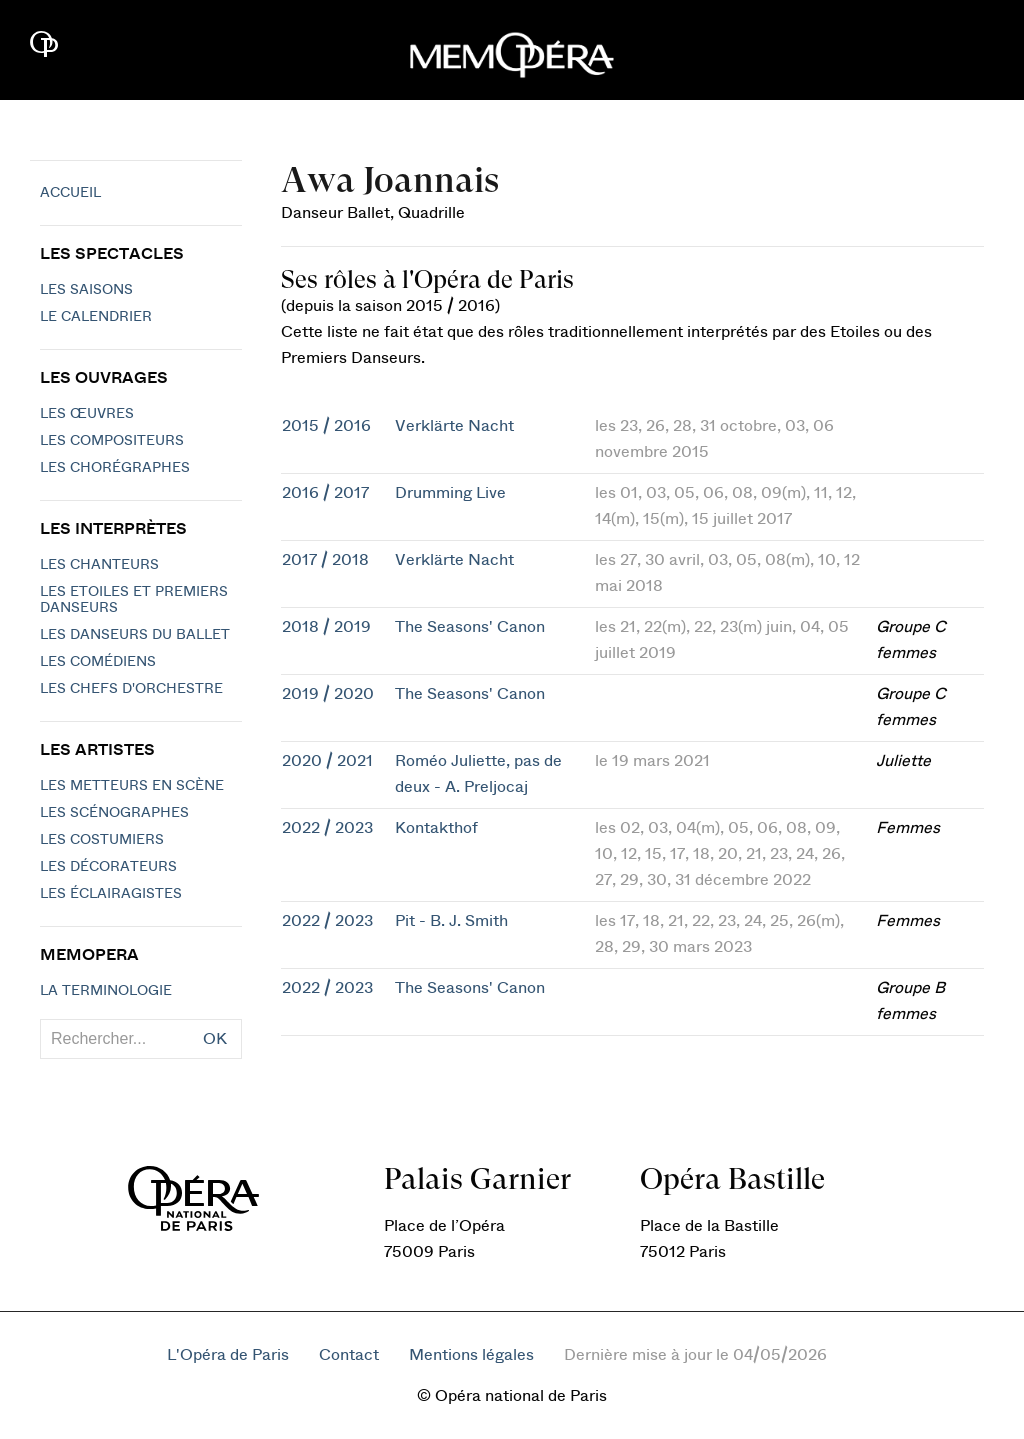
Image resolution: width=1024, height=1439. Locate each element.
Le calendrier (96, 317)
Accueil (70, 193)
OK (215, 1039)
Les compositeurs (112, 441)
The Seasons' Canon (470, 627)
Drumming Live (450, 493)
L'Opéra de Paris (228, 1355)
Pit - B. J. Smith (451, 921)
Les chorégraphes (115, 468)
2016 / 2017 (325, 493)
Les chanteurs (99, 565)
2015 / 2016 (326, 426)
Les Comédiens (98, 662)
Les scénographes (114, 813)
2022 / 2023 (327, 828)
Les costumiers (102, 840)
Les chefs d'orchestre (131, 689)
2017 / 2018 (325, 560)
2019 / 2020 (328, 694)
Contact (349, 1355)
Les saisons (86, 290)
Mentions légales (471, 1355)
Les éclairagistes (111, 894)
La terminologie (106, 991)
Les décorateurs (108, 867)
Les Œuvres (87, 414)
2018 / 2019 (326, 627)
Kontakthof (436, 828)
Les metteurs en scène (132, 786)
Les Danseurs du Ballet (135, 635)
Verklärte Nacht (454, 426)
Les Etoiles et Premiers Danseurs (134, 600)
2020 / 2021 (327, 761)
